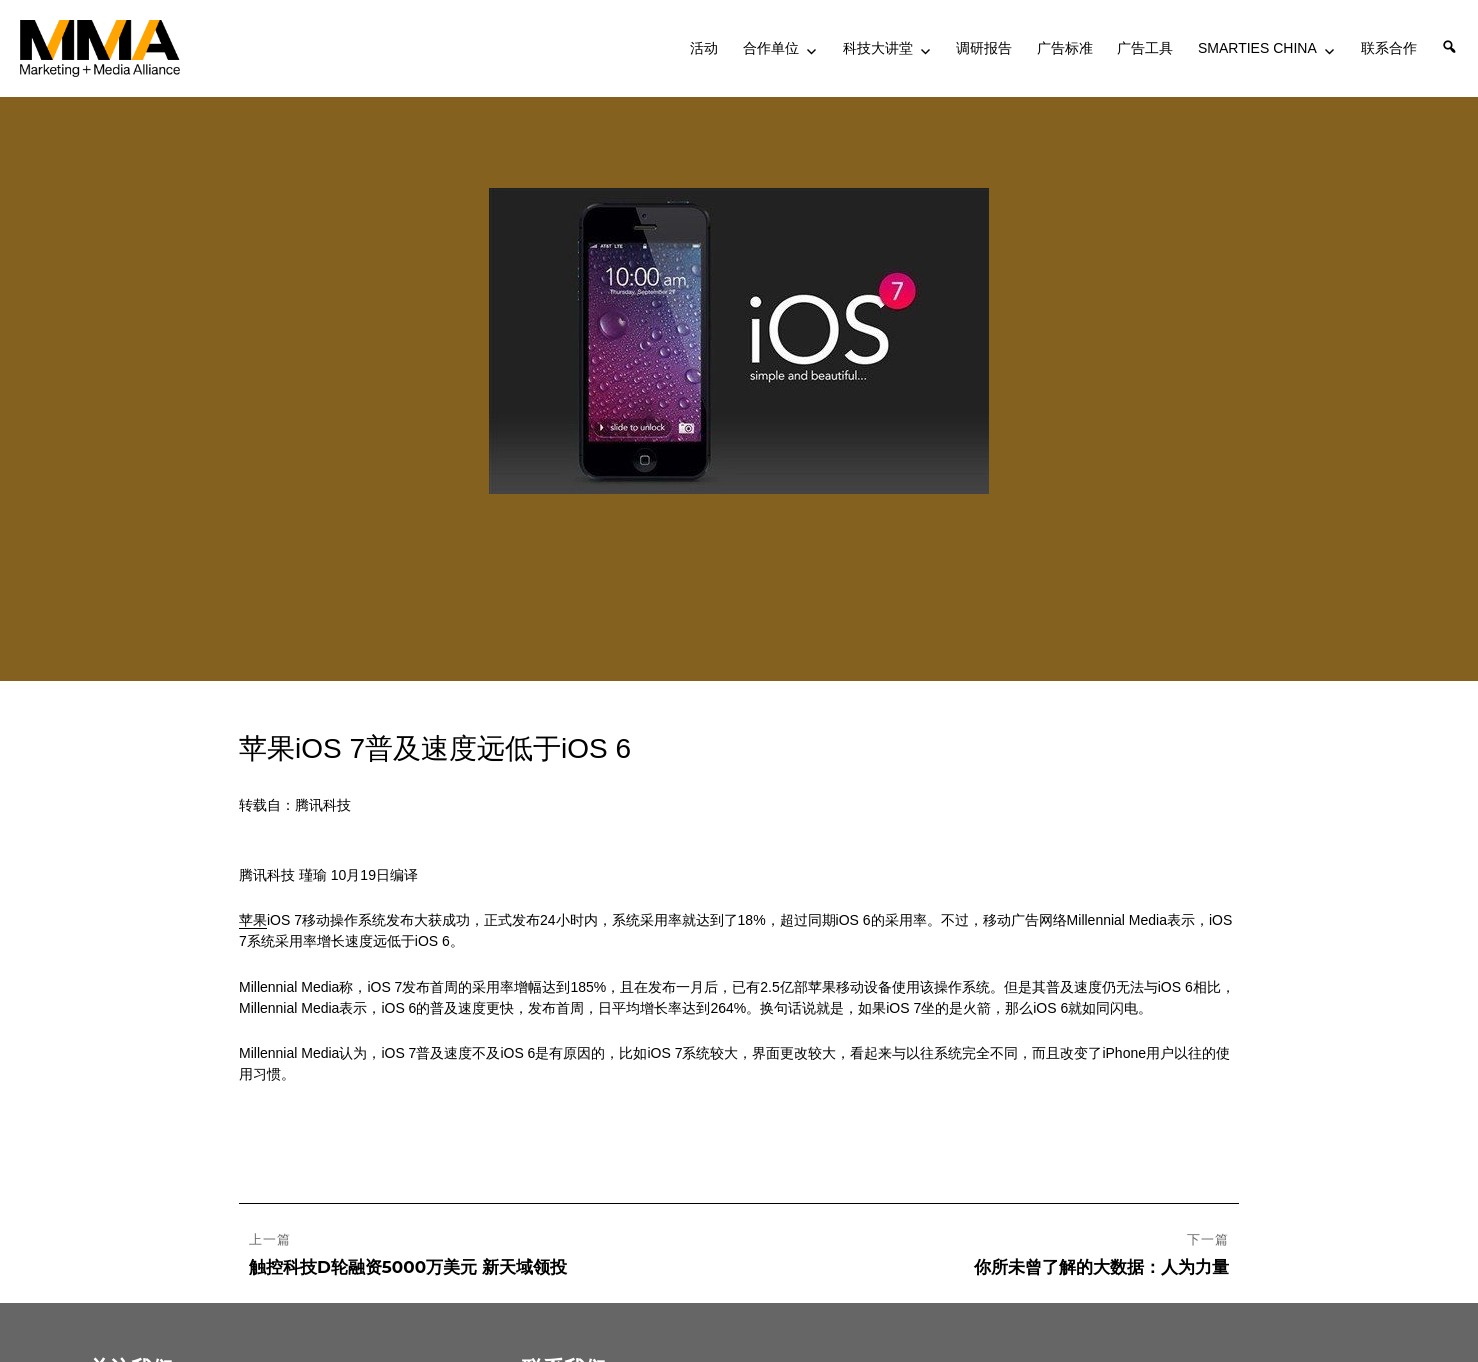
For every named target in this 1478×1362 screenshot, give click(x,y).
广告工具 (1145, 48)
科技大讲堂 (878, 48)
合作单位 (771, 48)
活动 (704, 48)
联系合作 (1389, 48)
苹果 (253, 920)
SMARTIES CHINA (1257, 48)
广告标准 (1065, 48)
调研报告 (984, 48)
